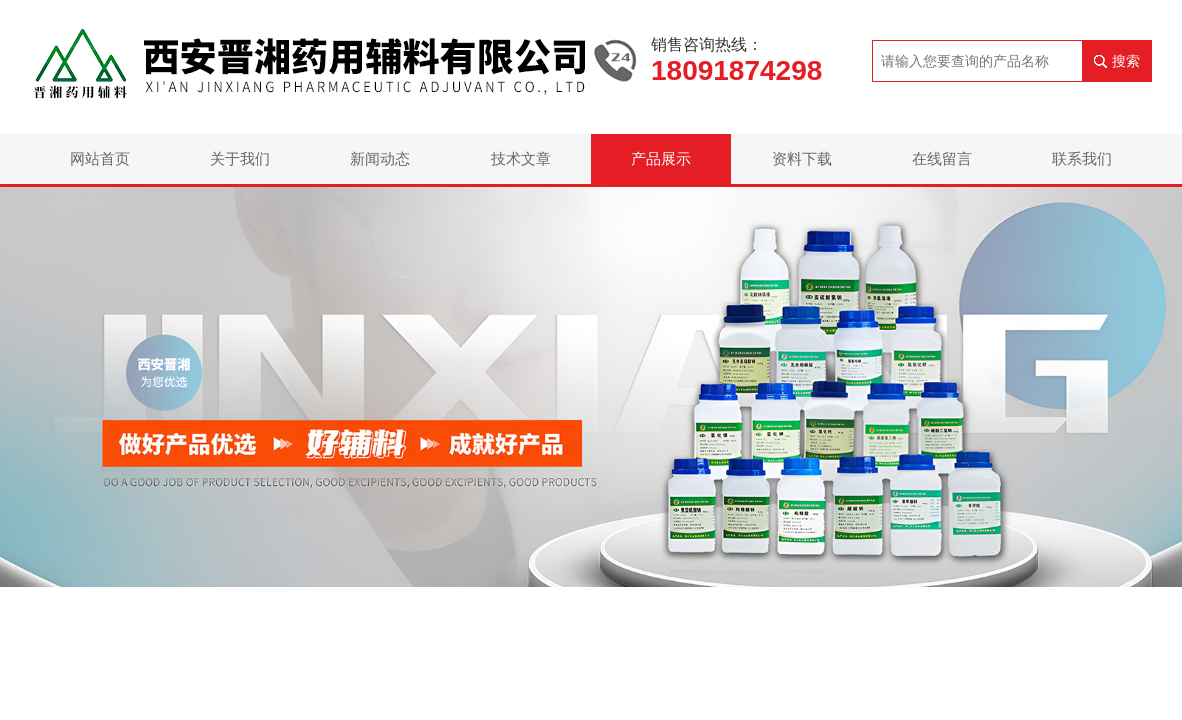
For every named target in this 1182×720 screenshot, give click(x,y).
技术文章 (521, 158)
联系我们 (1082, 158)
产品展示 (661, 158)
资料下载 (802, 158)
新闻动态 (380, 158)
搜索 (1126, 61)
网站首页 (100, 158)
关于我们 (240, 158)
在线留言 (942, 158)
